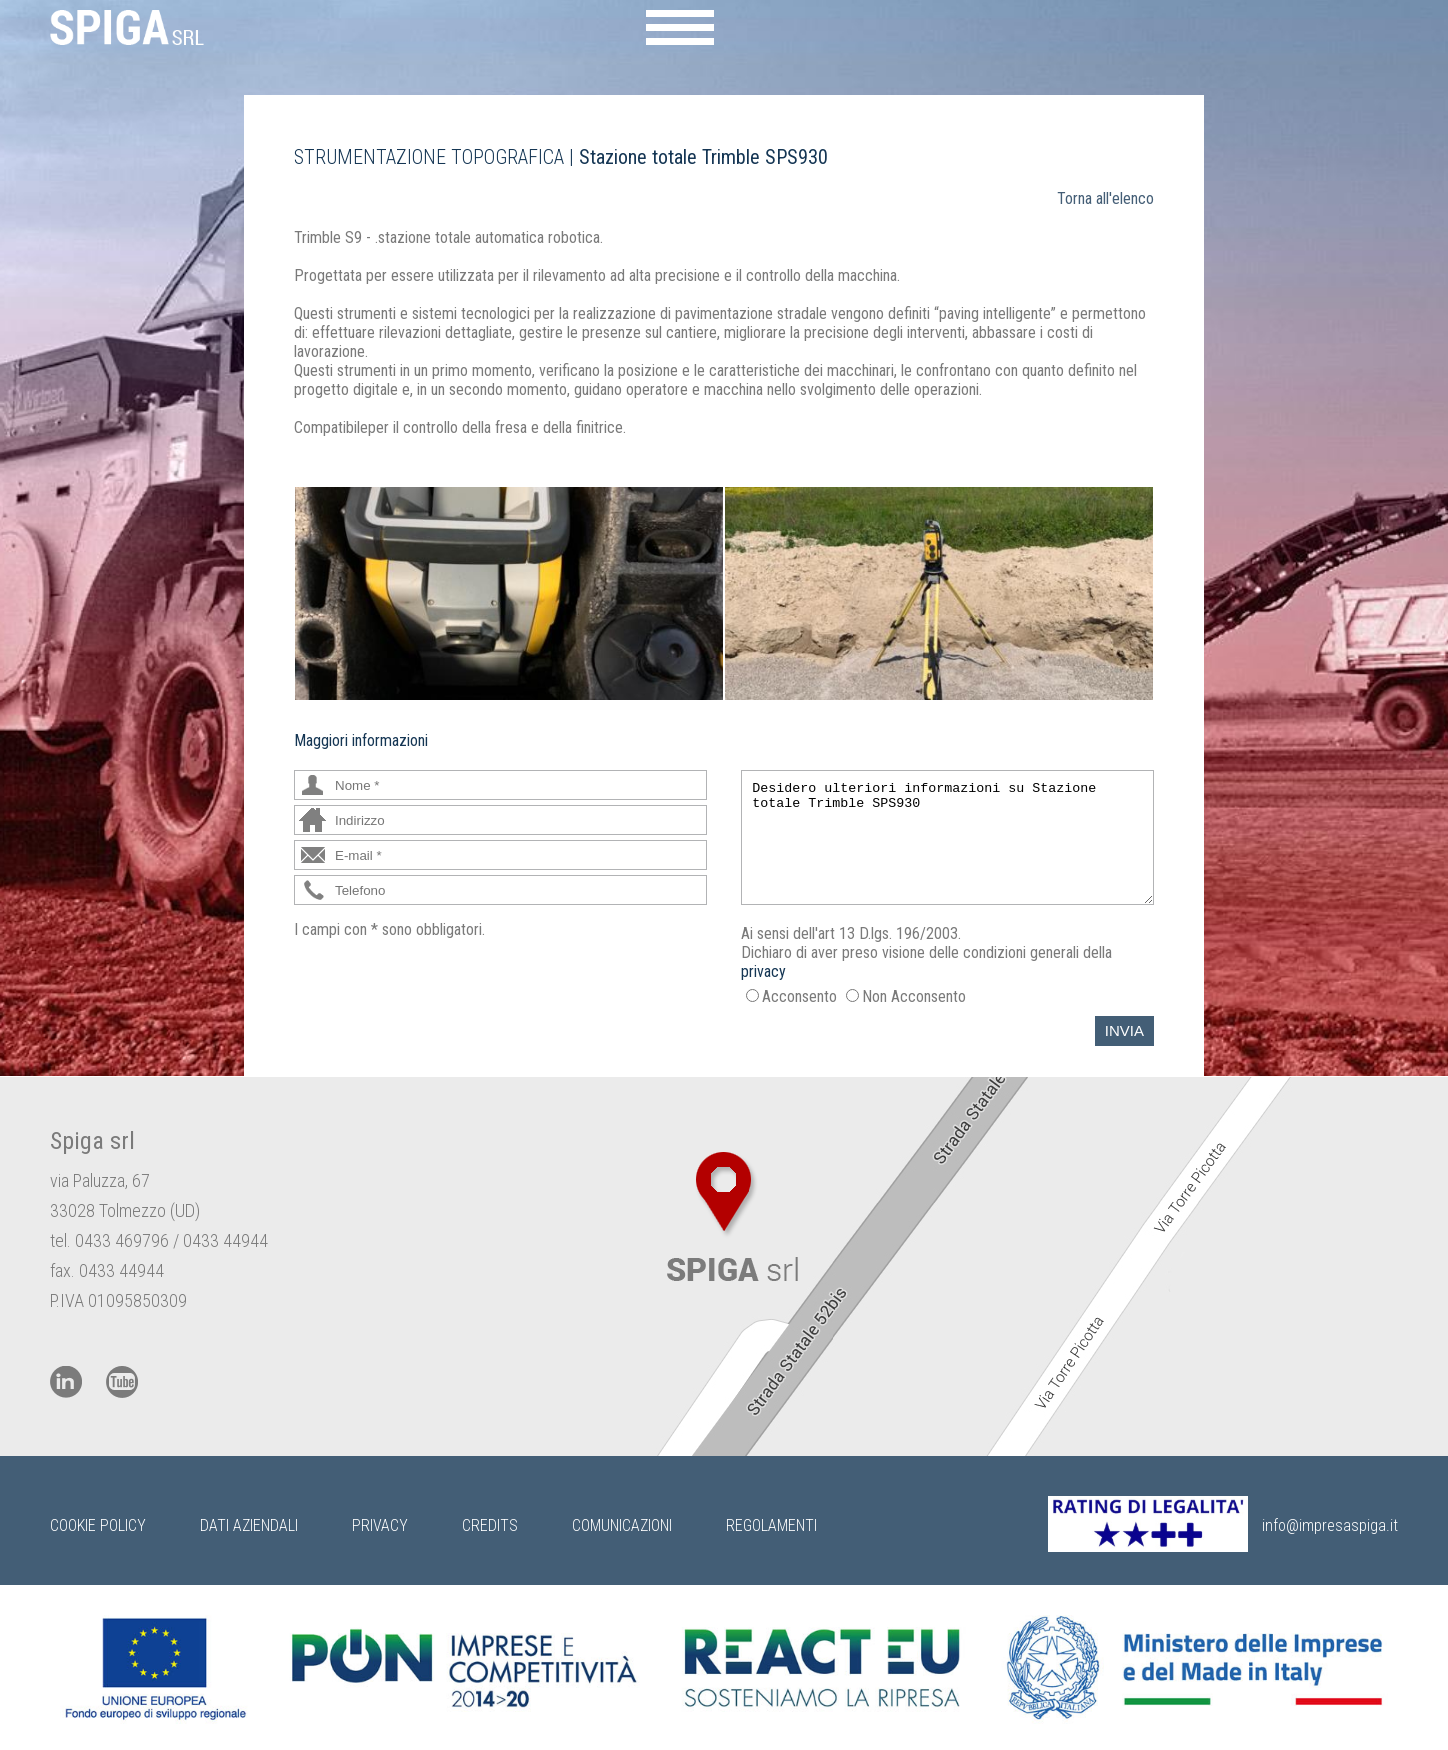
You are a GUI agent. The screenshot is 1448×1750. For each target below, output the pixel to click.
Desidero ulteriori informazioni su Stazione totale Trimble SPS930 (947, 837)
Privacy (380, 1525)
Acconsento (799, 996)
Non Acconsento (914, 996)
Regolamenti (771, 1525)
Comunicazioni (622, 1525)
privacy (763, 971)
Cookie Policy (98, 1525)
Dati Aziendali (249, 1525)
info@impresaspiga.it (1330, 1525)
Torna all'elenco (1105, 198)
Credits (490, 1525)
